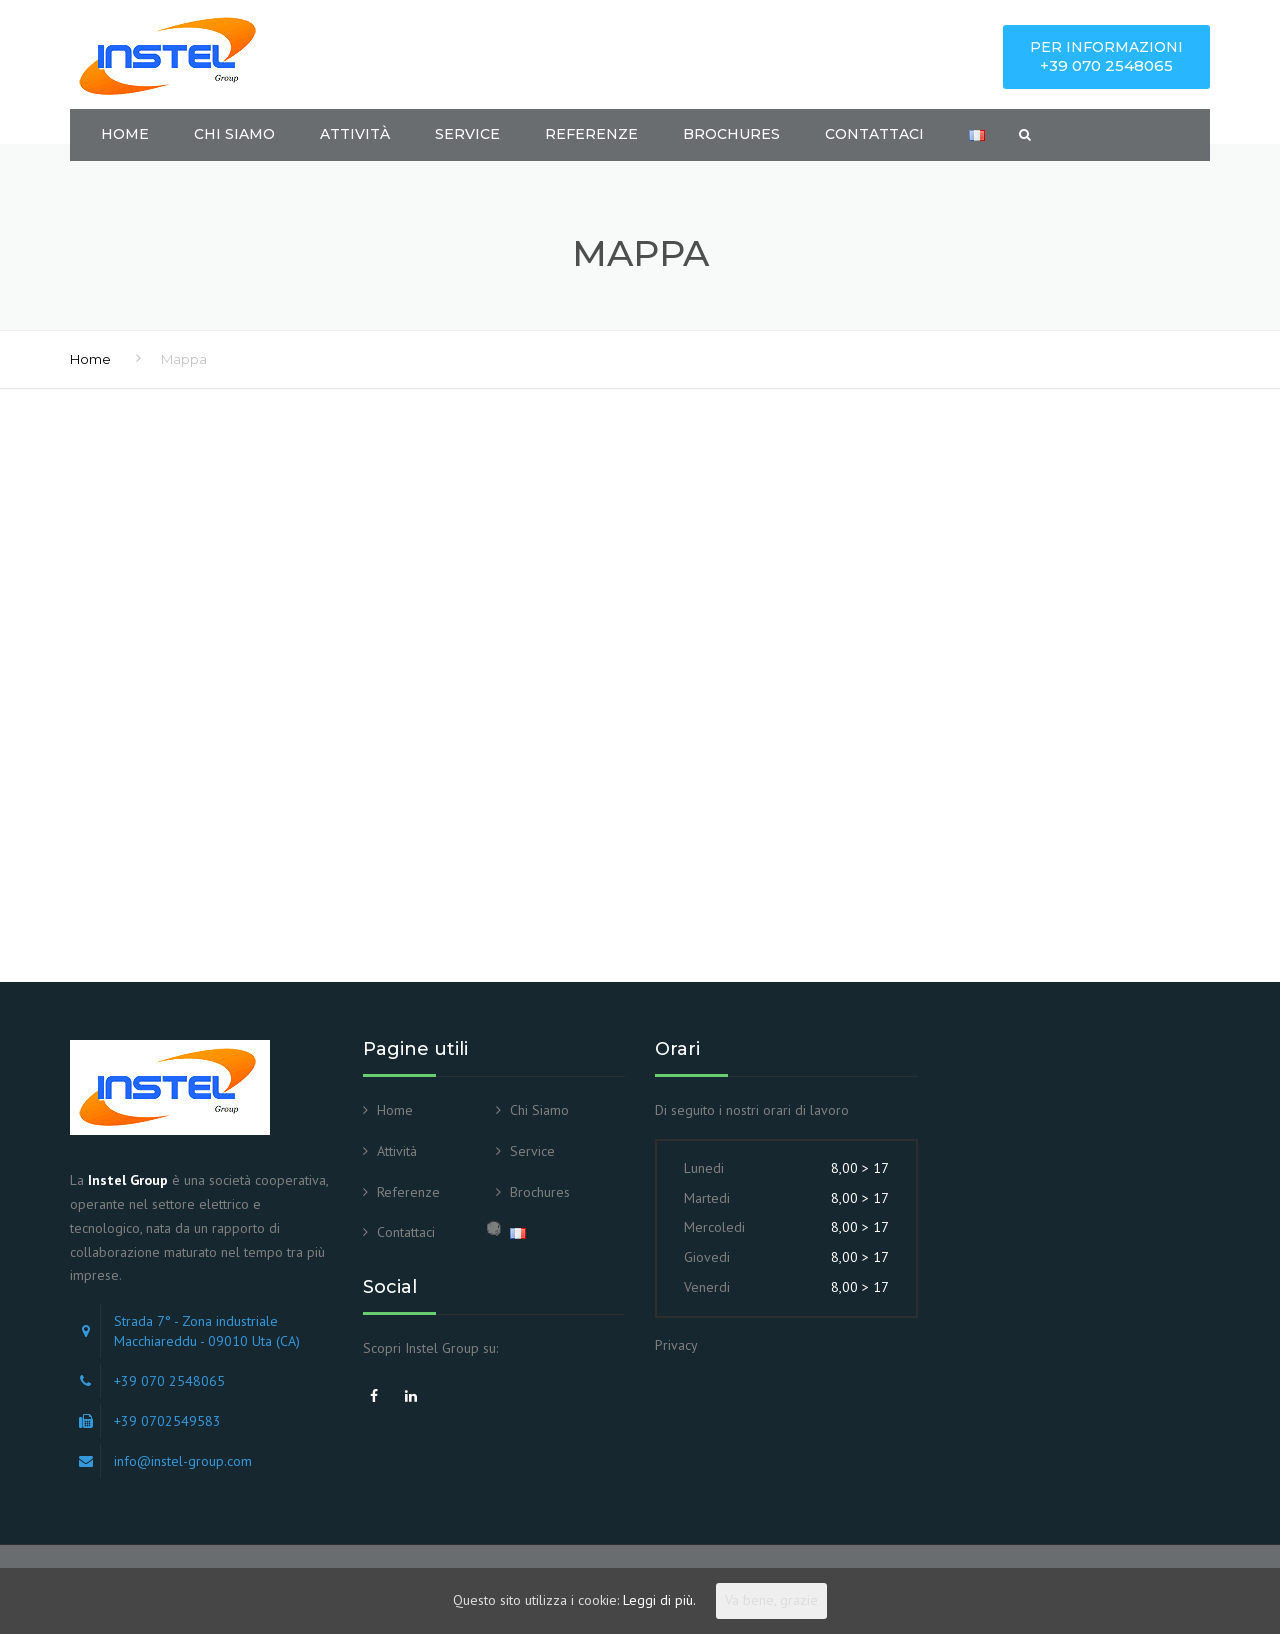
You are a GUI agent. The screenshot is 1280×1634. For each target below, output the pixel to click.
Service (467, 134)
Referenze (591, 134)
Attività (355, 134)
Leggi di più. (659, 1600)
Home (125, 134)
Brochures (731, 134)
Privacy (676, 1345)
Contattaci (874, 134)
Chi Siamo (234, 134)
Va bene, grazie (771, 1600)
